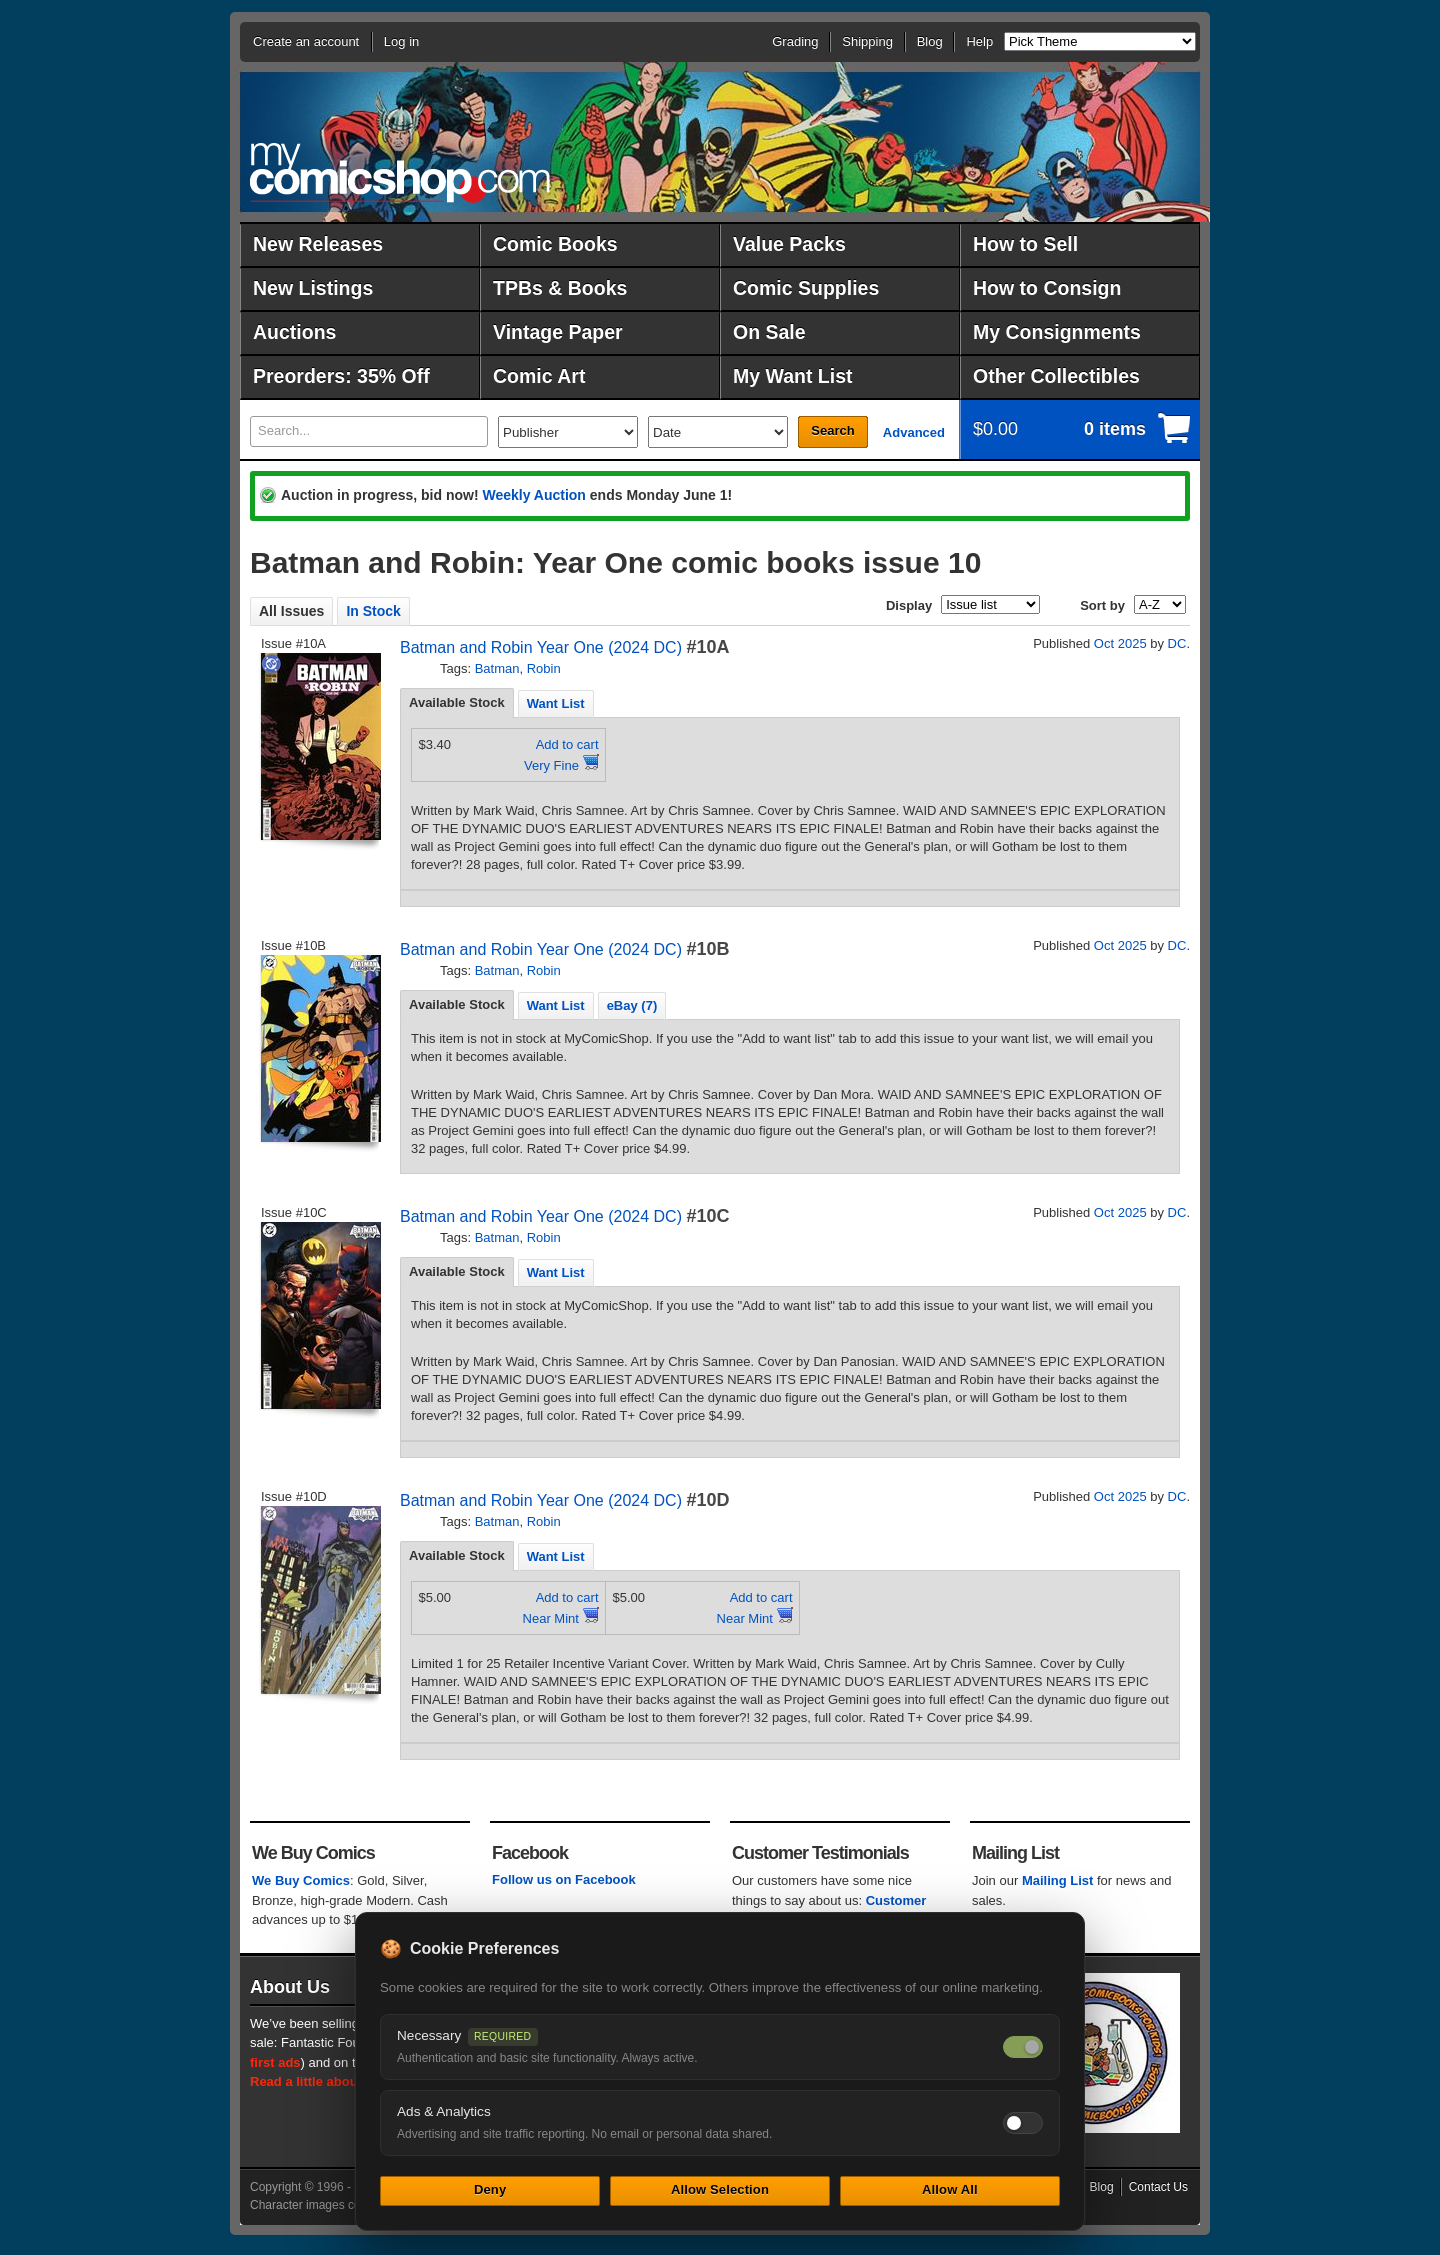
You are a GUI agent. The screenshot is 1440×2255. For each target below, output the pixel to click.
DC (1177, 643)
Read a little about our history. (343, 2081)
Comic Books (555, 244)
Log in (401, 41)
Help (979, 41)
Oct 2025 (1120, 643)
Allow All (950, 2189)
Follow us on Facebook (564, 1879)
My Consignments (1057, 332)
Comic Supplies (806, 288)
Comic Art (539, 376)
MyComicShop (400, 172)
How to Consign (1047, 288)
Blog (930, 41)
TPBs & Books (560, 288)
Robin (544, 668)
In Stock (373, 611)
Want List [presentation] (556, 703)
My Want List (793, 376)
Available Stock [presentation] (457, 702)
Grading (795, 41)
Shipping (867, 41)
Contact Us (1158, 2187)
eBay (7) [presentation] (632, 1005)
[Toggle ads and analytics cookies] (1023, 2123)
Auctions (294, 332)
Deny (490, 2189)
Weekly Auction (533, 495)
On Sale (769, 332)
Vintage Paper (558, 332)
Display (909, 605)
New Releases (318, 244)
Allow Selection (720, 2189)
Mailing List (1058, 1880)
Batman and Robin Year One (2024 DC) (541, 647)
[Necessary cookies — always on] (1023, 2047)
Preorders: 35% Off (341, 376)
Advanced (914, 432)
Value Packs (789, 244)
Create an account (306, 41)
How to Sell (1025, 244)
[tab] (457, 703)
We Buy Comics (301, 1880)
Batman (497, 668)
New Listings (313, 288)
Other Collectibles (1056, 376)
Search (832, 430)
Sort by (1102, 605)
